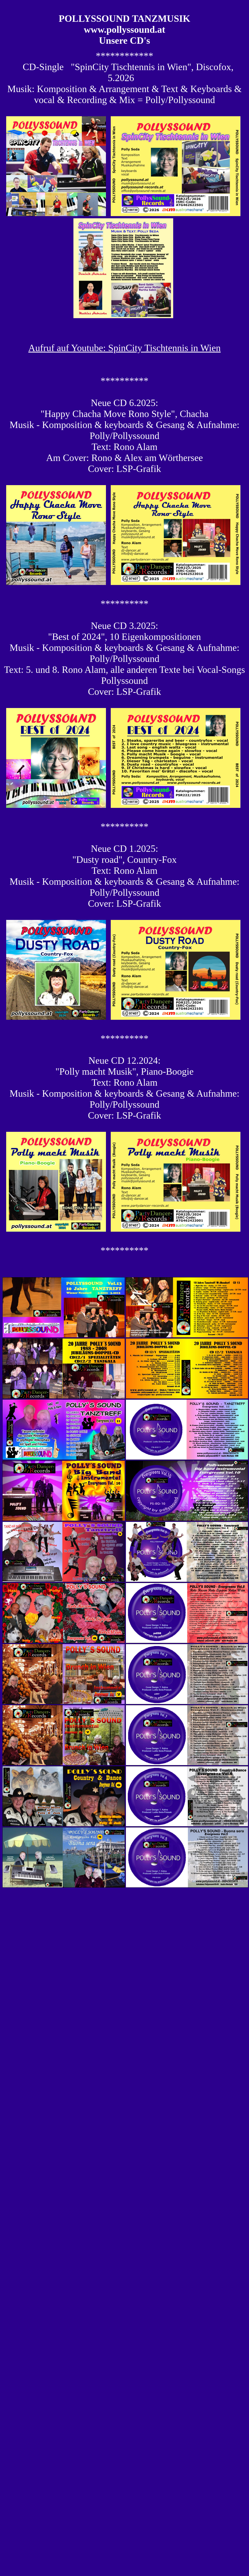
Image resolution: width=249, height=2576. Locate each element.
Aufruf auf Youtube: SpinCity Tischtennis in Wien (124, 348)
